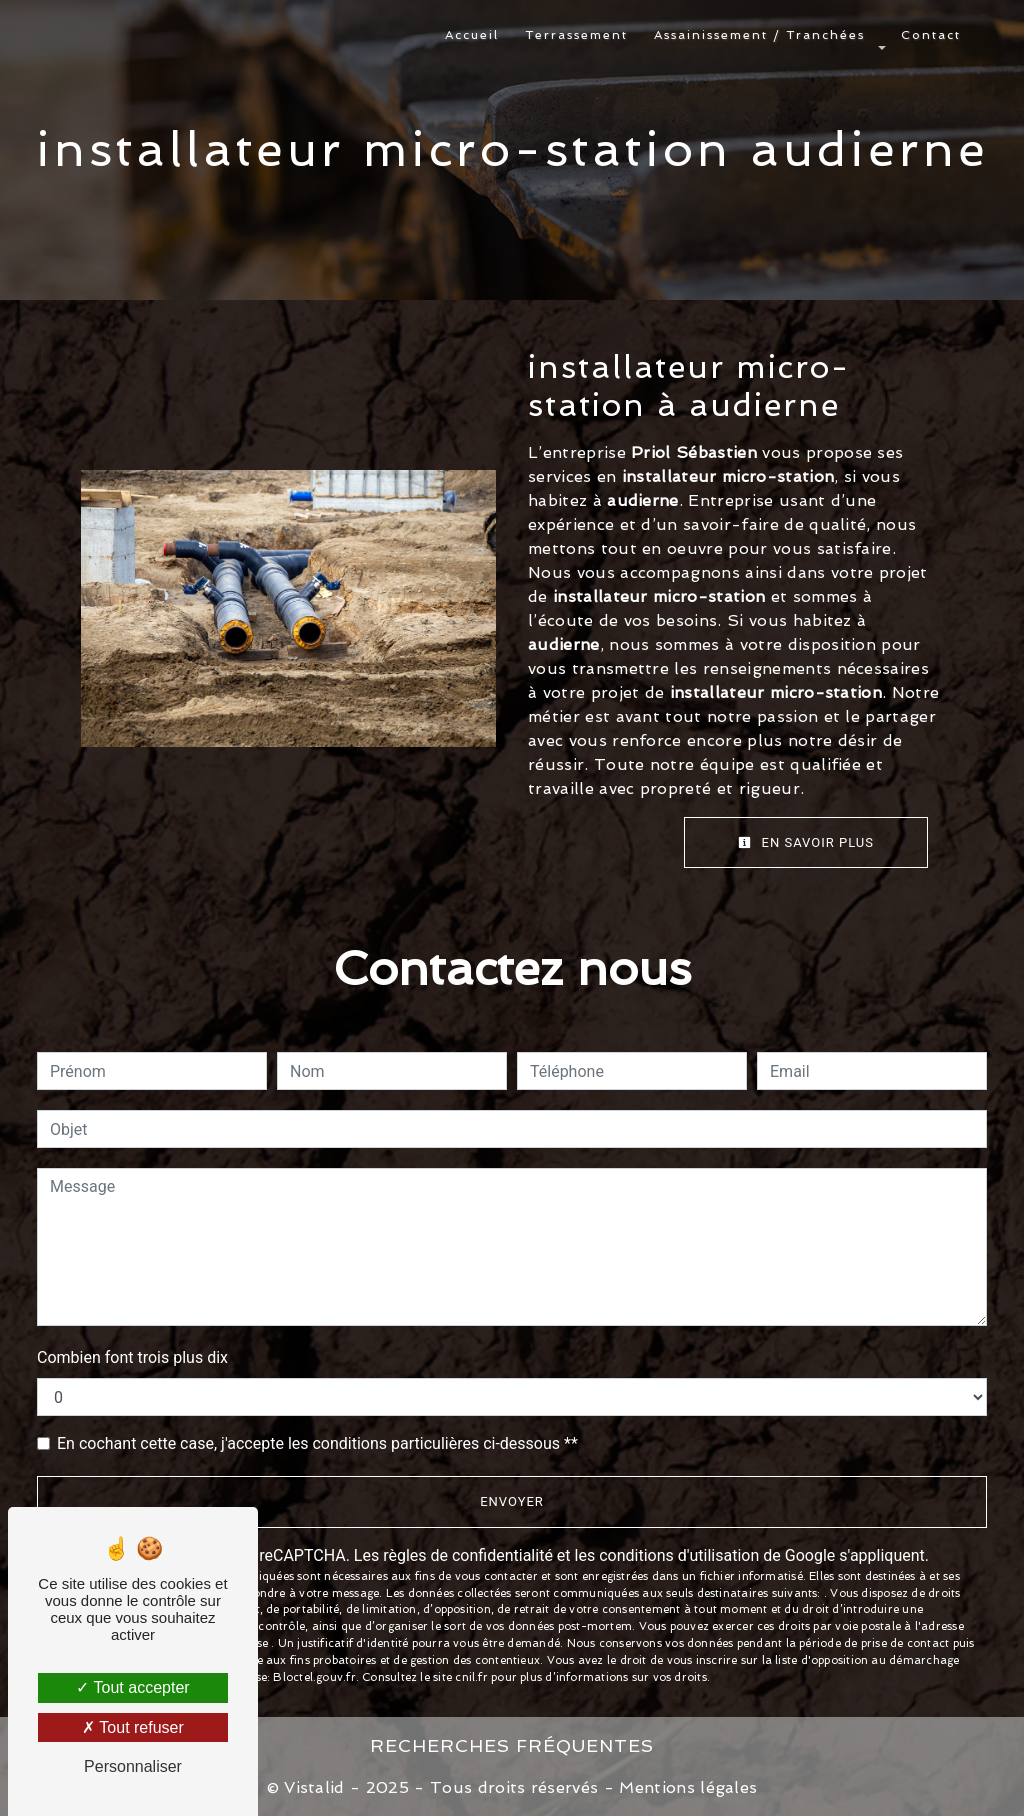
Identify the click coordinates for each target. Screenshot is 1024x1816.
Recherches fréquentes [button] (512, 1745)
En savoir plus (806, 842)
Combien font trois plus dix (132, 1357)
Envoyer (512, 1501)
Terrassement (576, 35)
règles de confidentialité (468, 1555)
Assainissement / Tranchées (759, 35)
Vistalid (314, 1787)
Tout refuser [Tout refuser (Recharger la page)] (133, 1727)
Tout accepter (132, 1687)
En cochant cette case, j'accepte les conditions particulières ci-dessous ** (317, 1443)
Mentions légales (685, 1787)
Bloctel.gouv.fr (314, 1677)
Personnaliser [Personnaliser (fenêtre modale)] (133, 1766)
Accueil (472, 35)
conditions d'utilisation (679, 1555)
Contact (931, 35)
